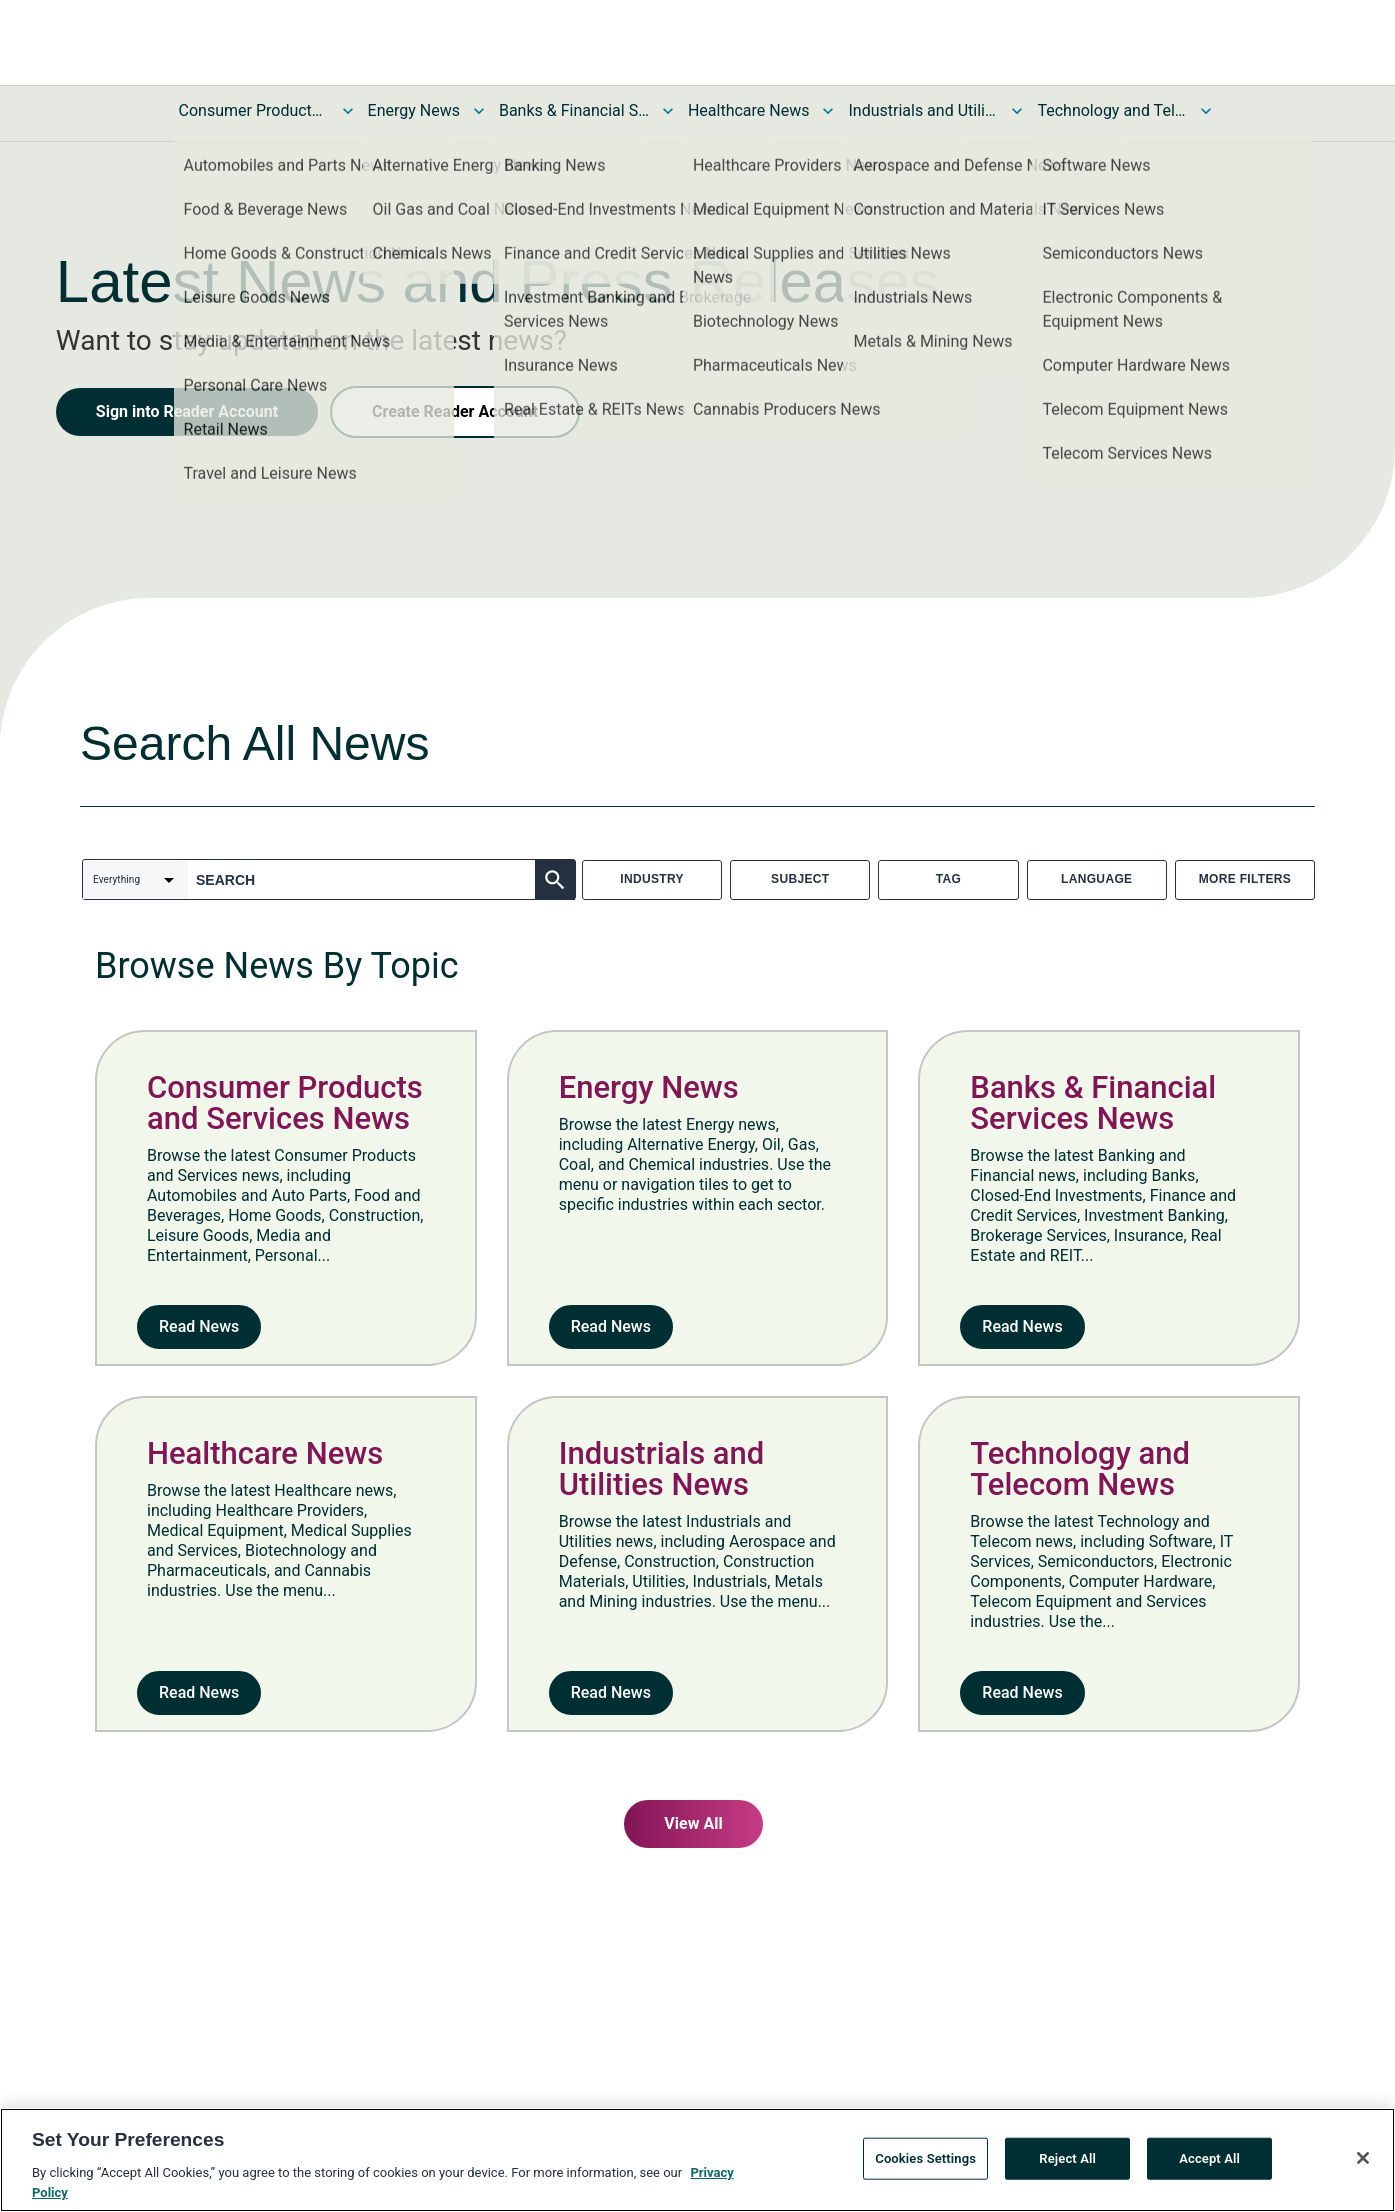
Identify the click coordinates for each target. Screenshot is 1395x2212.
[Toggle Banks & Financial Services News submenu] (668, 111)
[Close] (1363, 2160)
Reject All (1067, 2159)
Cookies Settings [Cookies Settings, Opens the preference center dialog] (925, 2159)
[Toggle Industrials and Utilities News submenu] (1017, 111)
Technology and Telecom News (1112, 110)
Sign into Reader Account (187, 411)
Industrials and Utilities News (923, 110)
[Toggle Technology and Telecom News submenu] (1206, 111)
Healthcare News (749, 110)
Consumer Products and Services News (254, 110)
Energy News (414, 110)
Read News (199, 1326)
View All (693, 1823)
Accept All (1209, 2159)
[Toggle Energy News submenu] (479, 111)
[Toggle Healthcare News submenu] (828, 111)
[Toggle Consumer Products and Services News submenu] (348, 111)
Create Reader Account (455, 411)
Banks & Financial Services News (574, 110)
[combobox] (135, 880)
